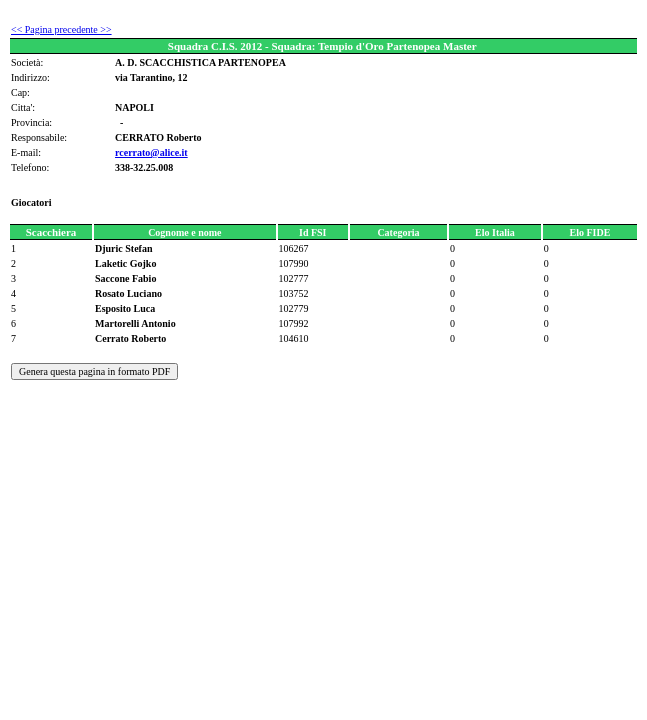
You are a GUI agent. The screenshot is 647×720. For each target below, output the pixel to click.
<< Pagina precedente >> (61, 29)
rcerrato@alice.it (151, 152)
